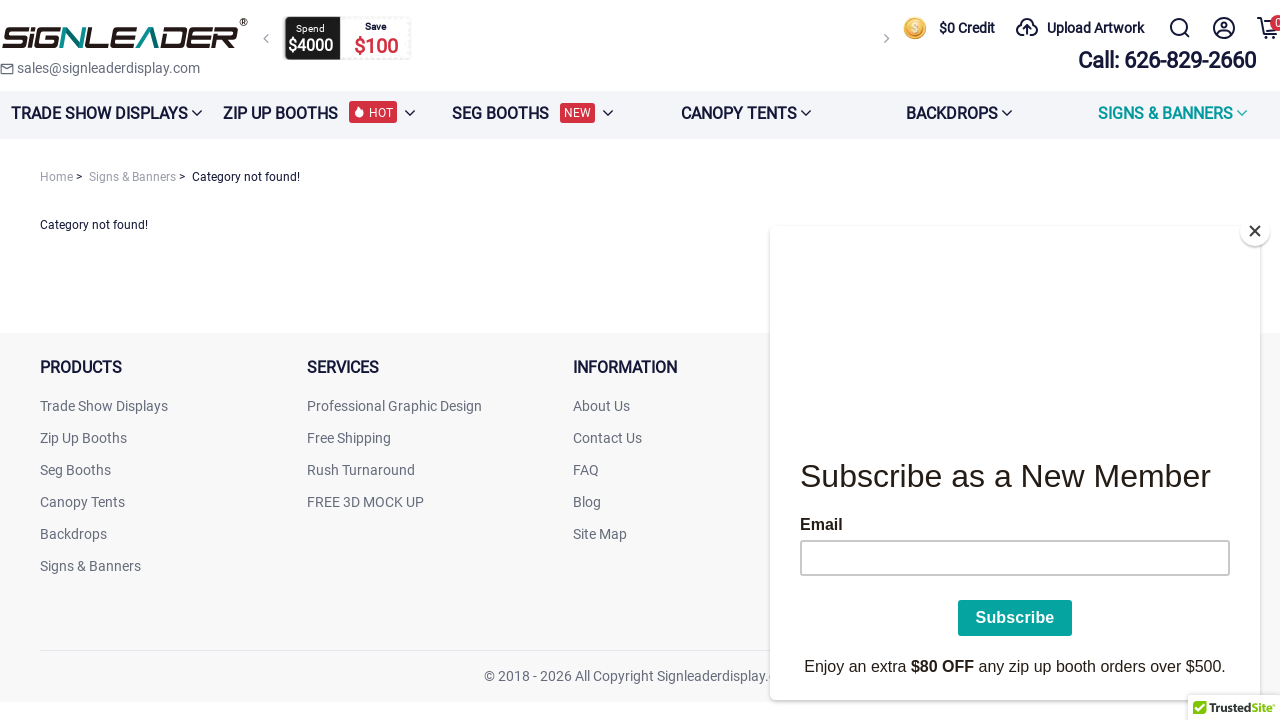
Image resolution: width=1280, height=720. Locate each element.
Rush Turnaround (361, 470)
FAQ (586, 470)
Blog (587, 502)
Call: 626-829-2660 (1167, 60)
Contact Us (607, 438)
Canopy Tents (82, 502)
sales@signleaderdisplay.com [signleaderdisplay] (100, 68)
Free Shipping (349, 438)
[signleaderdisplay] (125, 35)
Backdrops (73, 534)
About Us (601, 406)
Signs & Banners (90, 566)
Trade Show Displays (104, 406)
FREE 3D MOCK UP (365, 502)
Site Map (600, 534)
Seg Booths (75, 470)
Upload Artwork (1079, 28)
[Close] (1255, 225)
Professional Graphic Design (394, 406)
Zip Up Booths (83, 438)
